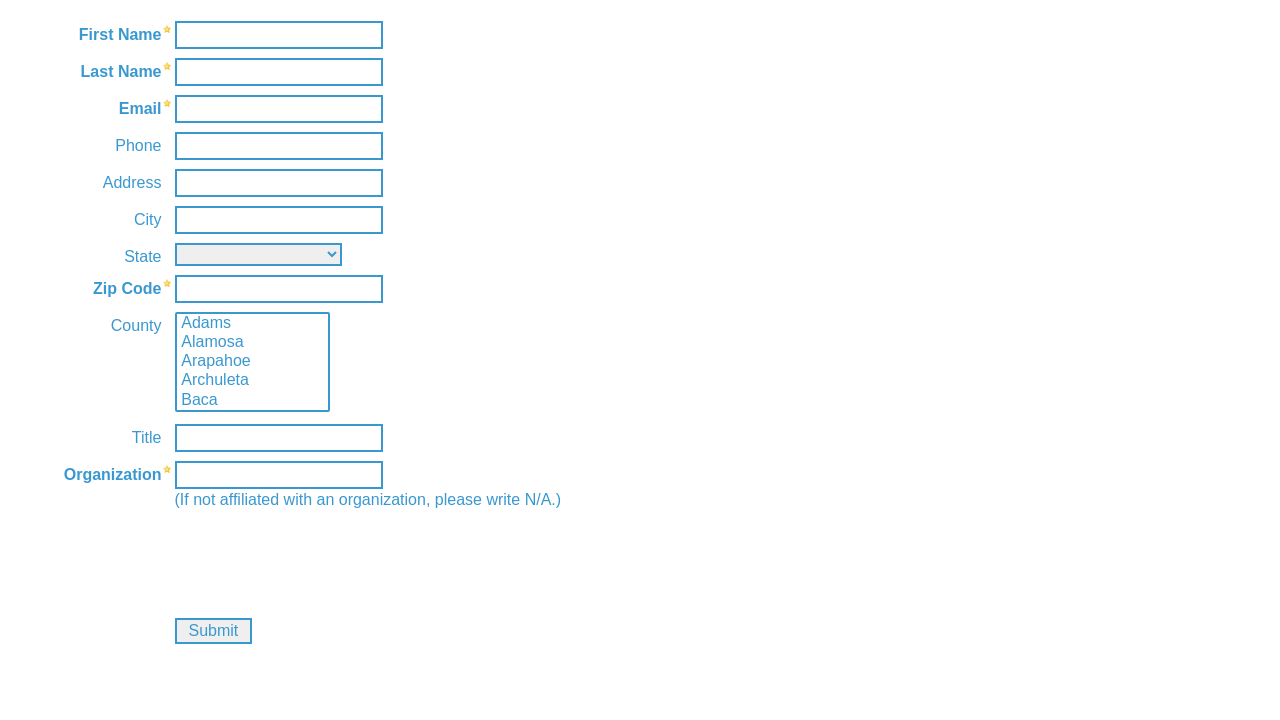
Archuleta (253, 380)
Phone (138, 145)
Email (140, 108)
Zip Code (127, 288)
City (148, 219)
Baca (253, 400)
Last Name (121, 71)
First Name (120, 34)
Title (147, 437)
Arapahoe (253, 361)
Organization (113, 474)
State (142, 256)
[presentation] (167, 557)
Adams (253, 323)
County (136, 325)
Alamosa (253, 342)
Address (132, 182)
